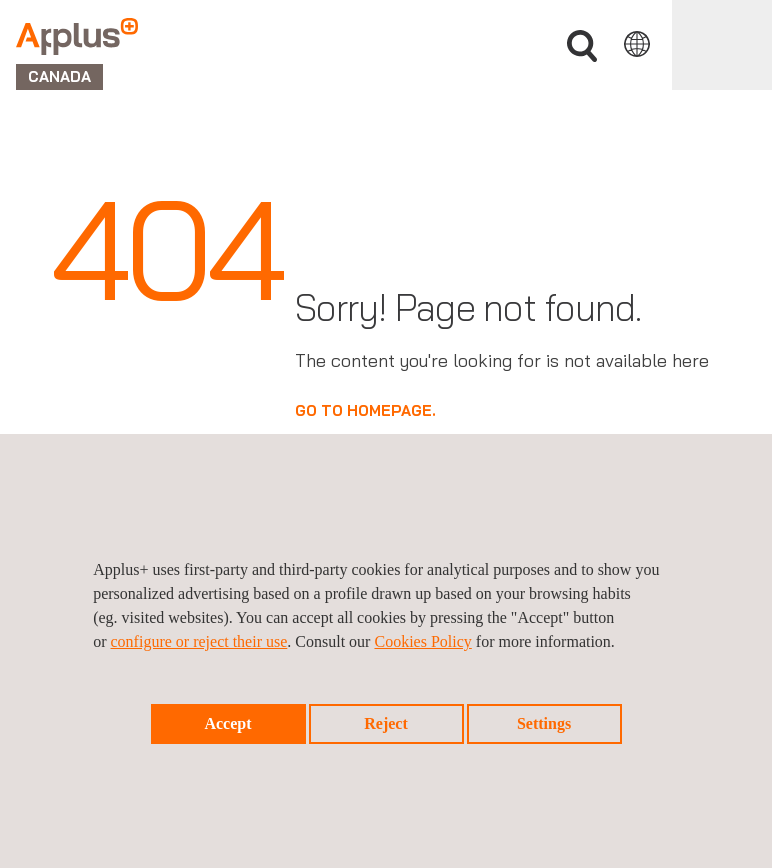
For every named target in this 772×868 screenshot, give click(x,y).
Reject (386, 723)
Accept (227, 723)
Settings (544, 723)
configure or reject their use (199, 641)
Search (582, 46)
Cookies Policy (422, 641)
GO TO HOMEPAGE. (365, 410)
